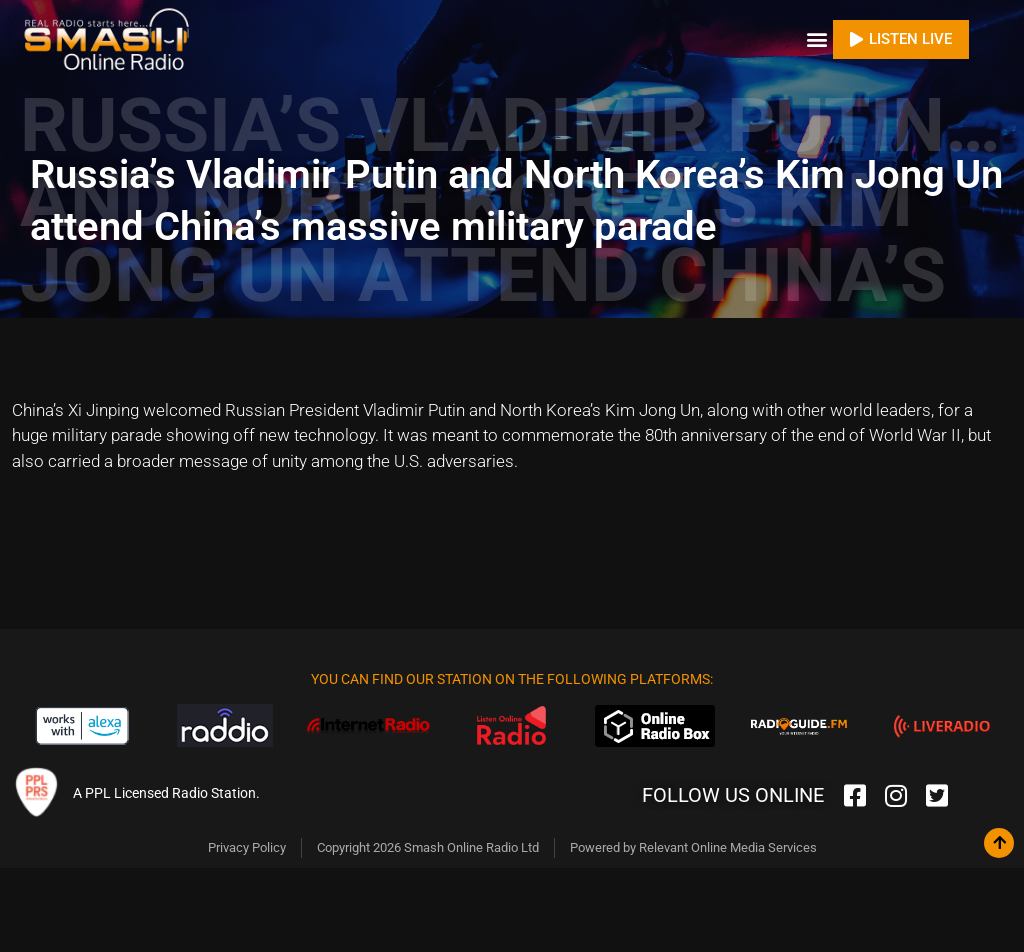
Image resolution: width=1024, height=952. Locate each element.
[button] (816, 39)
